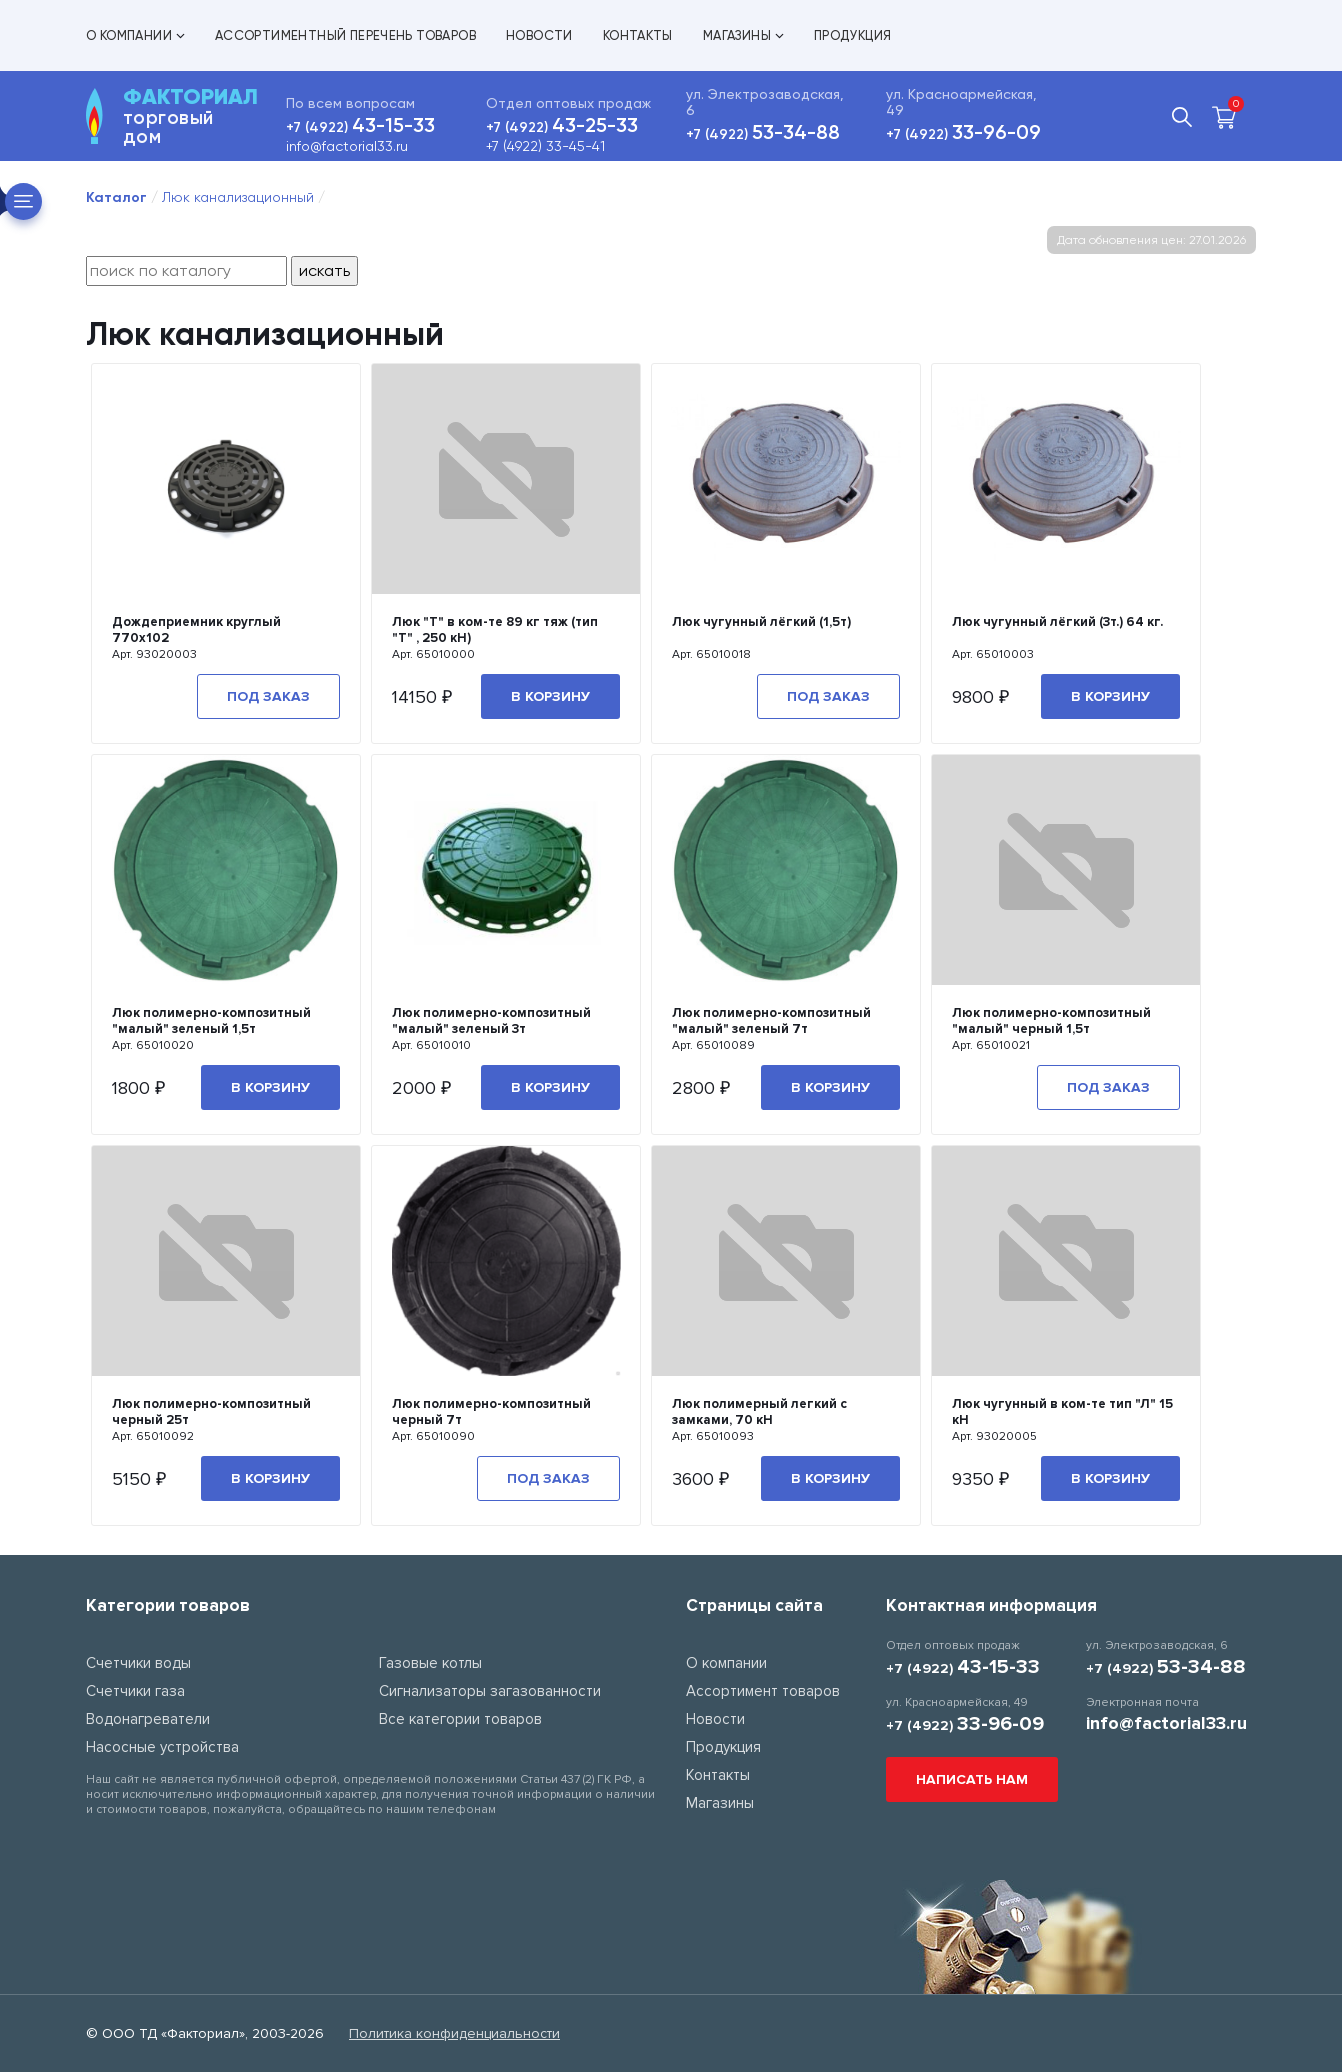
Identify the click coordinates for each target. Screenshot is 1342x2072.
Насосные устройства (162, 1747)
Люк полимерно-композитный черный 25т (211, 1412)
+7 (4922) (360, 127)
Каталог (116, 197)
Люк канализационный (238, 197)
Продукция (853, 35)
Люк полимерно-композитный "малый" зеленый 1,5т (211, 1021)
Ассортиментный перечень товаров (345, 35)
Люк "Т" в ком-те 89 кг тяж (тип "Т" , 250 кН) (495, 630)
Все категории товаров (460, 1719)
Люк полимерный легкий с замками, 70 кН (759, 1412)
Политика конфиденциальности (454, 2033)
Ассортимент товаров (763, 1691)
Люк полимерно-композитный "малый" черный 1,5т (1051, 1021)
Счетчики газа (135, 1691)
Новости (539, 35)
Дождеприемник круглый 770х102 (196, 630)
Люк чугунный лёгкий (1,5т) (761, 622)
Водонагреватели (148, 1719)
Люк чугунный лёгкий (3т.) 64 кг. (1057, 622)
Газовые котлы (430, 1663)
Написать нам (972, 1779)
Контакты (638, 35)
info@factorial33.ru (347, 146)
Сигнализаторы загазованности (490, 1691)
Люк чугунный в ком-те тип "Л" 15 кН (1062, 1412)
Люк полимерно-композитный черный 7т (491, 1412)
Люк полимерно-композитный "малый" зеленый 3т (491, 1021)
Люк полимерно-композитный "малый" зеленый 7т (771, 1021)
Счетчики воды (138, 1663)
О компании (135, 35)
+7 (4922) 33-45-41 (545, 146)
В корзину (550, 696)
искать (324, 270)
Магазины (743, 35)
